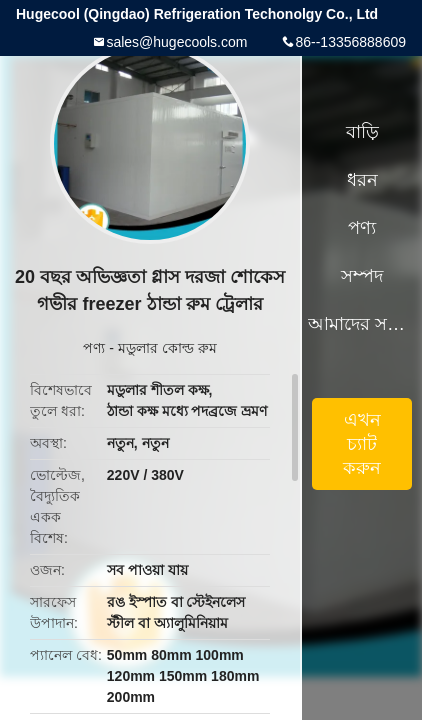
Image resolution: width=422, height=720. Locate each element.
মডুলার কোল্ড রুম (167, 348)
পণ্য (94, 348)
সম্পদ (362, 276)
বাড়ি (362, 132)
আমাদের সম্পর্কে (362, 324)
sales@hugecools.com (176, 42)
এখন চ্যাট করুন (362, 444)
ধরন (362, 180)
